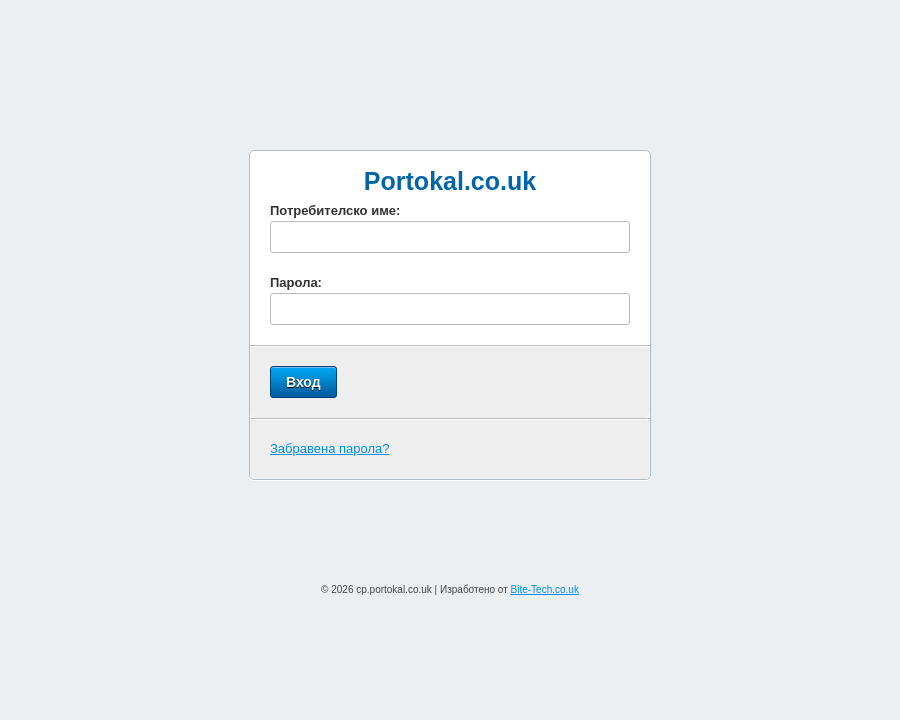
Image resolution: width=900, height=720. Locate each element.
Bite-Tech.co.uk (545, 589)
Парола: (296, 282)
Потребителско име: (335, 210)
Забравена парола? (330, 448)
